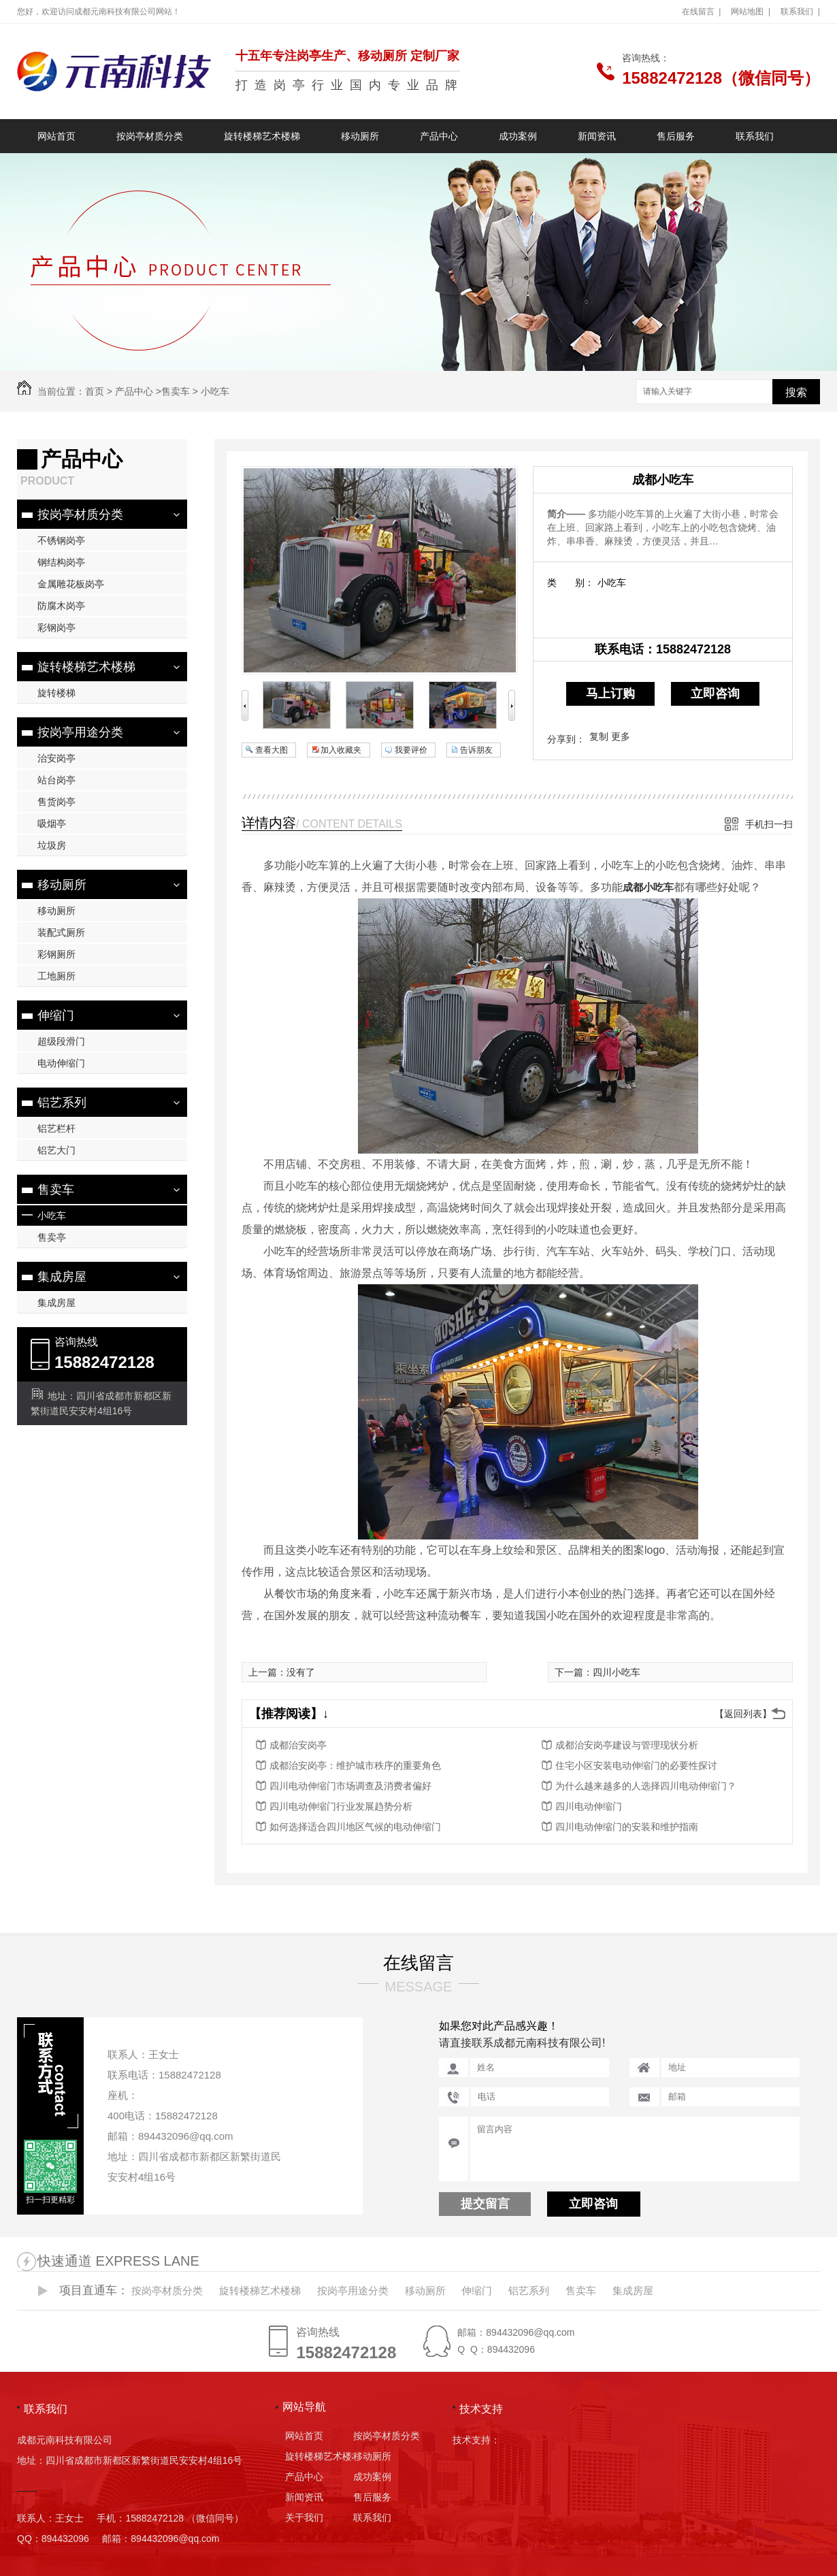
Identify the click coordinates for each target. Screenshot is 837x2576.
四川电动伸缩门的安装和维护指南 (626, 1826)
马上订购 (610, 693)
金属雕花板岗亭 (70, 583)
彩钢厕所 (56, 954)
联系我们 (755, 136)
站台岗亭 (56, 780)
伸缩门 (55, 1015)
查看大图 (271, 750)
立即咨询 (715, 693)
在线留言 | (701, 11)
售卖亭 (51, 1237)
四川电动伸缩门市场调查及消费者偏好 (350, 1785)
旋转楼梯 (56, 692)
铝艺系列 (61, 1102)
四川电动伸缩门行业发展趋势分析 (340, 1806)
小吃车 (215, 391)
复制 (598, 736)
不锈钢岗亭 (61, 540)
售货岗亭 (56, 801)
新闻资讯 (597, 136)
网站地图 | (750, 11)
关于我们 (304, 2517)
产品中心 (439, 136)
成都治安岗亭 (298, 1745)
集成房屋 (61, 1277)
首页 (94, 391)
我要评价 (411, 750)
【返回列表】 (743, 1713)
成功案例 (518, 136)
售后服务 (676, 136)
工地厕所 (56, 976)
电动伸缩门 (61, 1063)
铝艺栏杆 (56, 1128)
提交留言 (485, 2204)
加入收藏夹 (341, 750)
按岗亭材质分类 (149, 136)
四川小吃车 (616, 1672)
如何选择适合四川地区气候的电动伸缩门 (355, 1826)
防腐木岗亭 (61, 605)
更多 (620, 736)
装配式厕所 (61, 932)
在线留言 (418, 1963)
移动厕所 (360, 136)
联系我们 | (800, 11)
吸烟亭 (51, 823)
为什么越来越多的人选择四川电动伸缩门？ (645, 1785)
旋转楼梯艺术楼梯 (262, 136)
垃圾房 (51, 845)
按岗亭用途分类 (80, 732)
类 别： (570, 582)
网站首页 (56, 136)
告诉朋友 (476, 750)
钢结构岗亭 (61, 562)
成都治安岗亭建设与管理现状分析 (626, 1745)
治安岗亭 (56, 758)
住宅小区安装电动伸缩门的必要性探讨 (636, 1765)
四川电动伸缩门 (588, 1806)
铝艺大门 (56, 1150)
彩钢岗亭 (56, 627)
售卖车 (175, 391)
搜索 (796, 392)
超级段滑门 (61, 1041)
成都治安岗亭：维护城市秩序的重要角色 (355, 1765)
